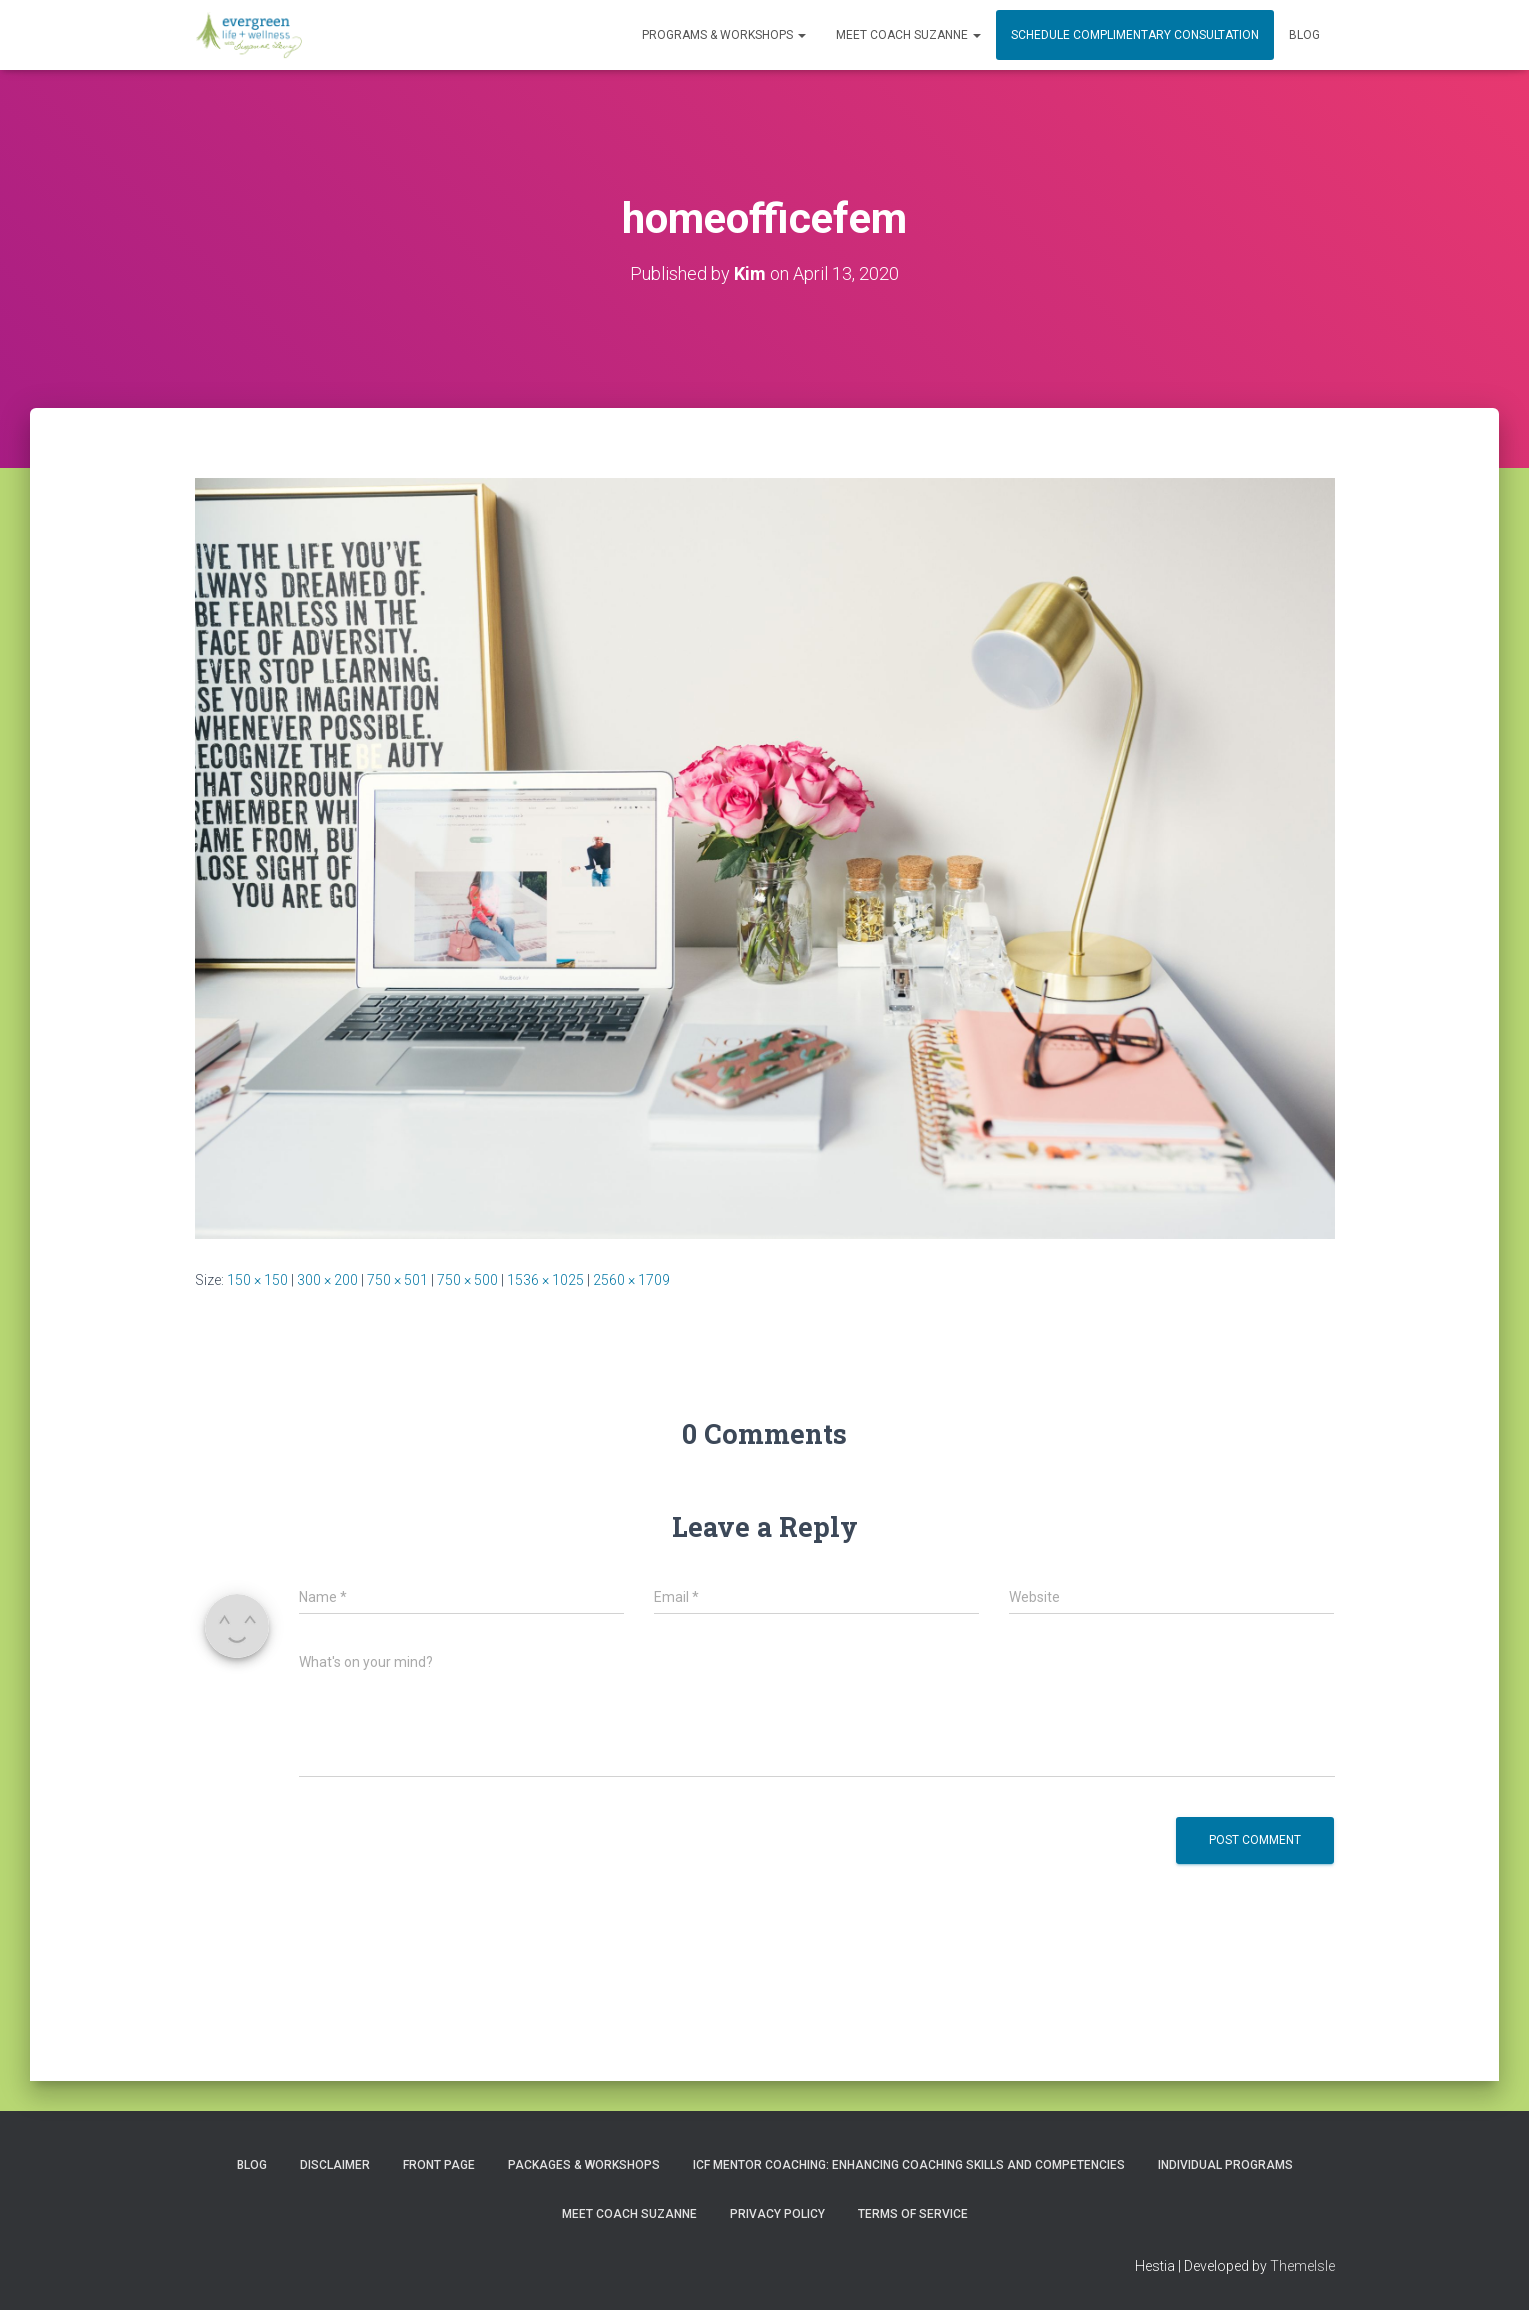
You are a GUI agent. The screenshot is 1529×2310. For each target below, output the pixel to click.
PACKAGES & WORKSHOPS (584, 2165)
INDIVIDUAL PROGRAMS (1225, 2165)
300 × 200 (327, 1280)
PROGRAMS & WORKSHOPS (724, 35)
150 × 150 (257, 1280)
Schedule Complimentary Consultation (1135, 35)
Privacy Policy (777, 2214)
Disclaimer (335, 2165)
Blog (1304, 35)
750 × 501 (397, 1280)
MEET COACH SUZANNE (908, 35)
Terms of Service (913, 2214)
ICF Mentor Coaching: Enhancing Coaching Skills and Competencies (909, 2165)
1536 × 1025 (545, 1280)
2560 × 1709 (631, 1280)
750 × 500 (467, 1280)
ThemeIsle (1302, 2266)
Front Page (439, 2165)
